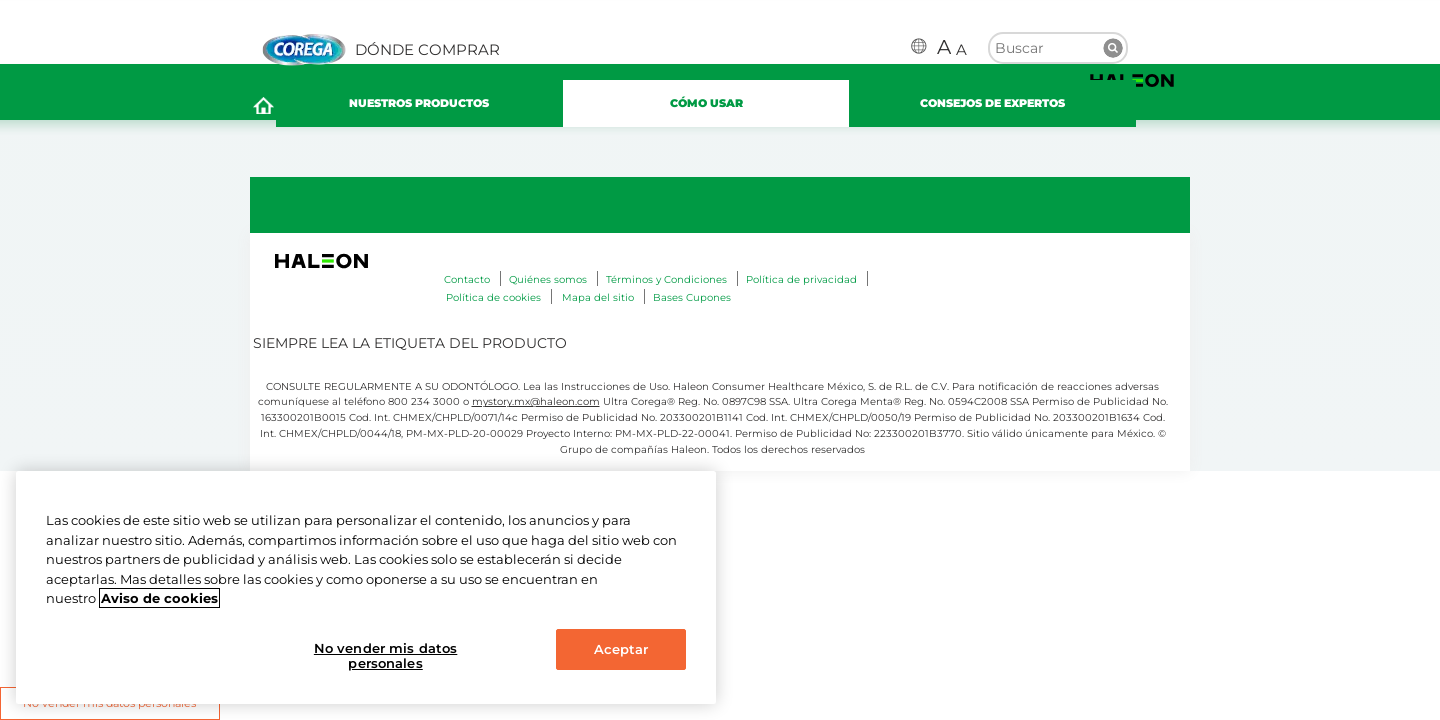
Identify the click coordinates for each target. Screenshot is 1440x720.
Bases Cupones (692, 306)
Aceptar (621, 649)
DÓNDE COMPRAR (427, 50)
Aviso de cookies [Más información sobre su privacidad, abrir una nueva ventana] (159, 598)
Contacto (467, 288)
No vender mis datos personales (385, 656)
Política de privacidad (801, 288)
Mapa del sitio (598, 306)
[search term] (1058, 46)
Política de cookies (493, 306)
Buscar (1113, 48)
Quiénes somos (548, 288)
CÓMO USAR (733, 108)
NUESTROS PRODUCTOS (446, 108)
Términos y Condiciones (666, 288)
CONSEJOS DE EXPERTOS (1019, 109)
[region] (366, 587)
